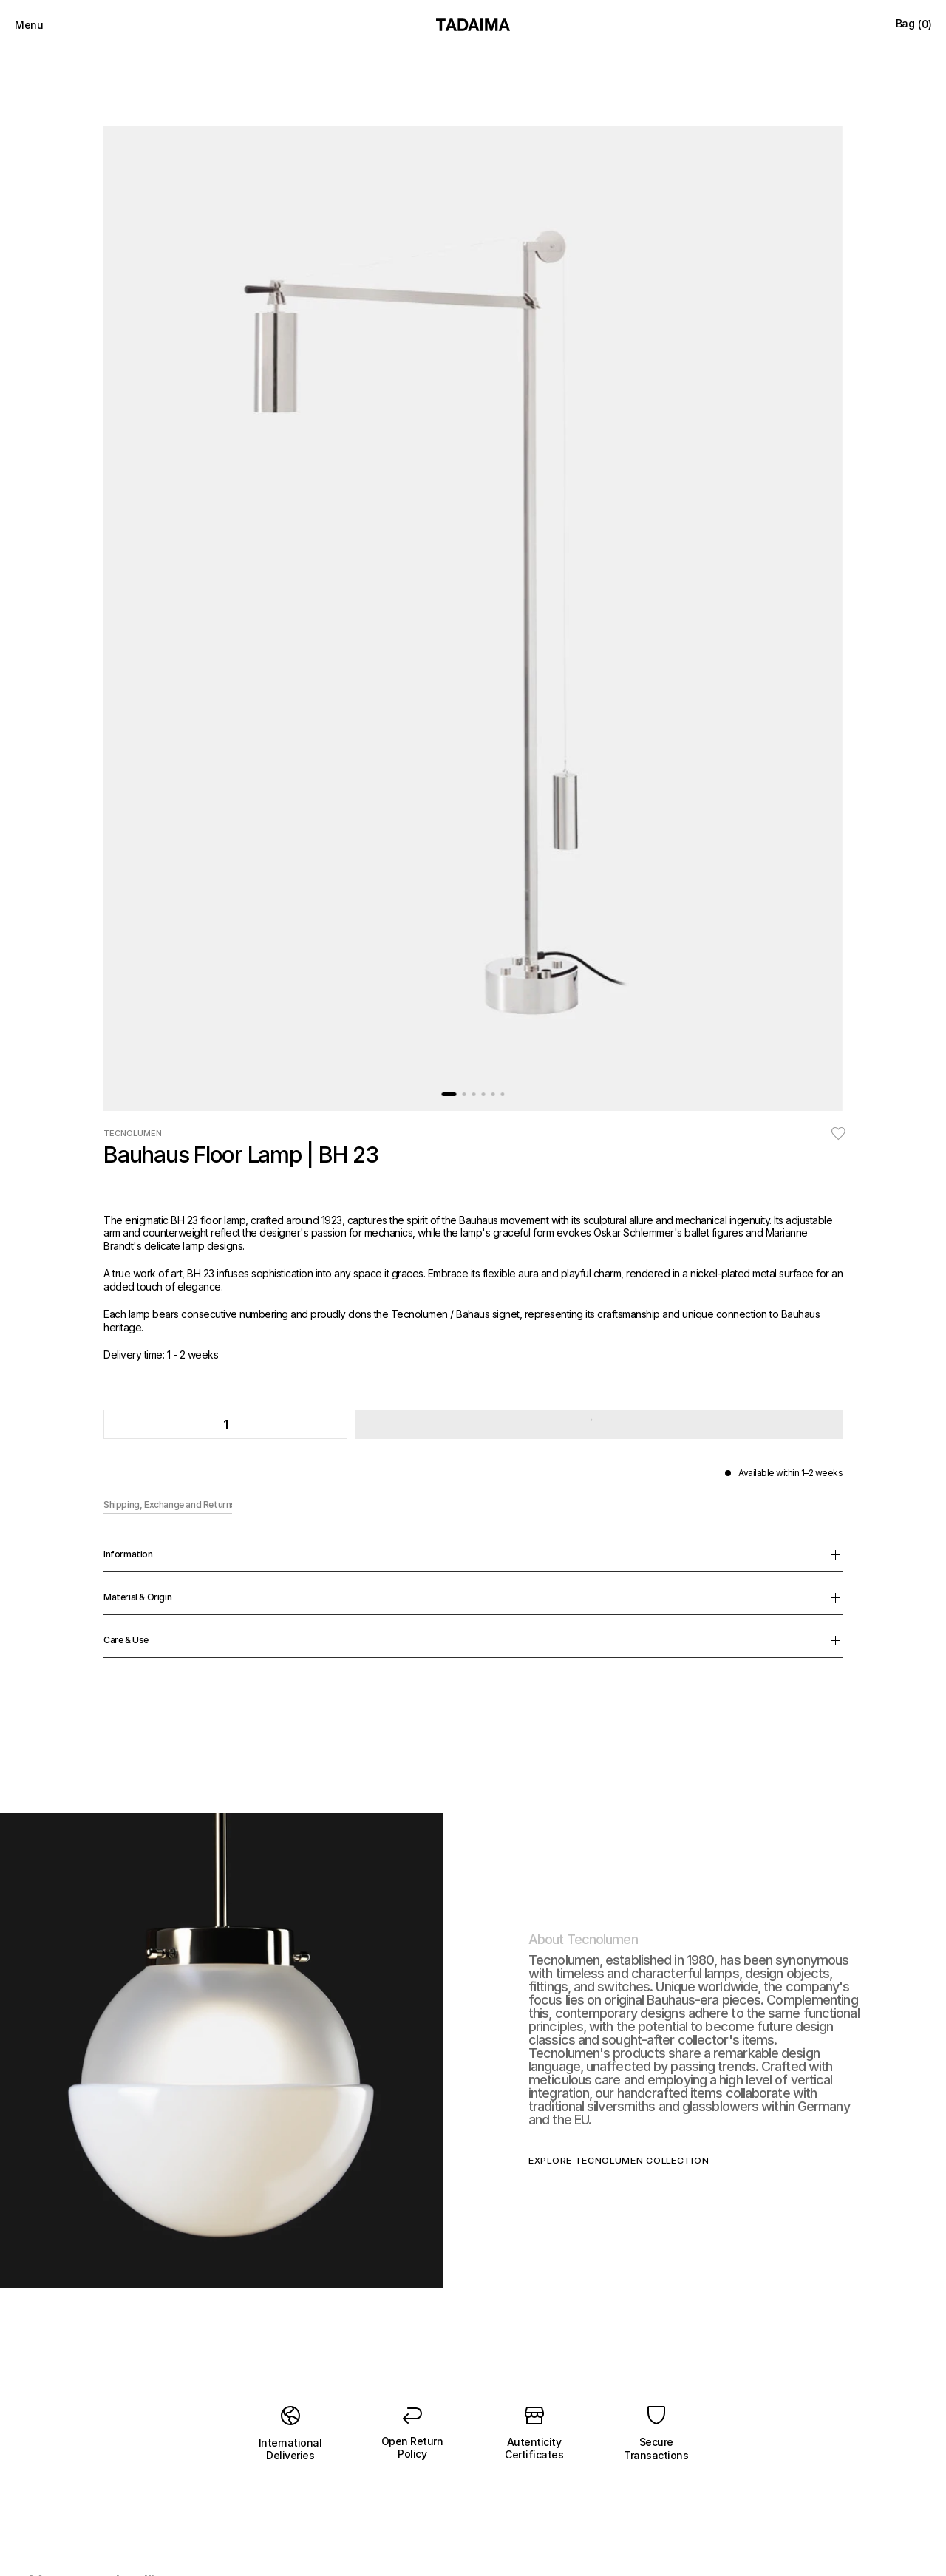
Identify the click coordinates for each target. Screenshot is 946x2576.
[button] (597, 534)
